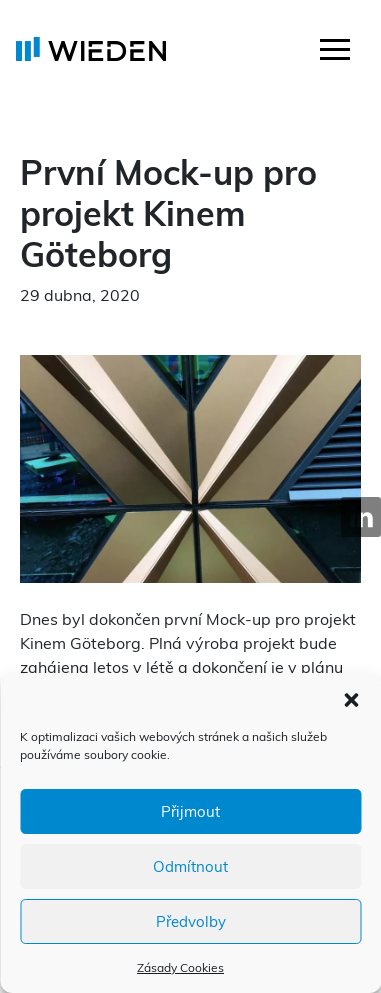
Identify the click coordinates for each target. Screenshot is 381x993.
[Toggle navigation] (335, 52)
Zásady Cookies (180, 967)
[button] (351, 698)
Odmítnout (190, 866)
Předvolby (191, 921)
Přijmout (190, 811)
